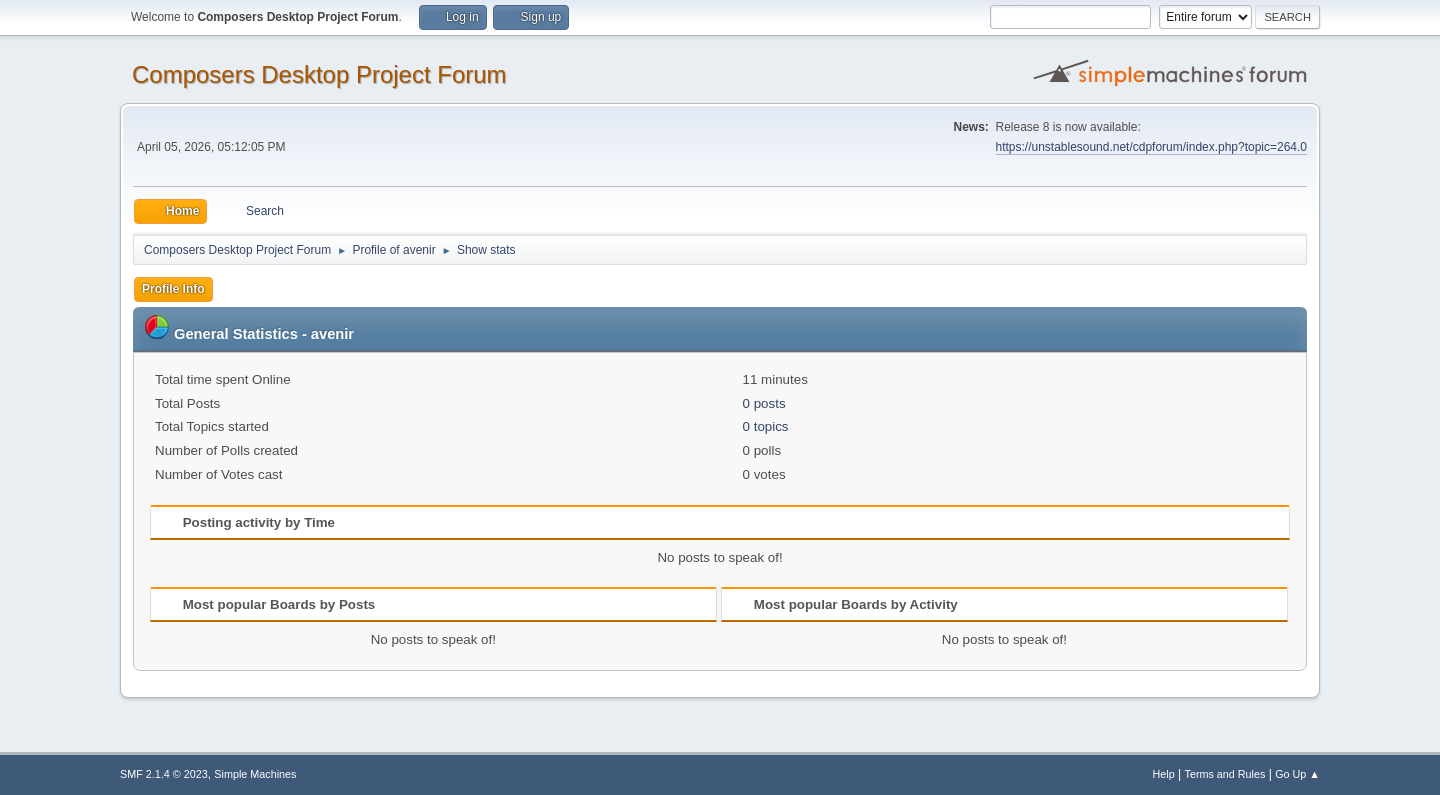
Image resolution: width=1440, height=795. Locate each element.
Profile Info (173, 289)
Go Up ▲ (1297, 774)
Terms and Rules (1225, 774)
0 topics (766, 426)
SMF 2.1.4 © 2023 (164, 774)
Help (1164, 774)
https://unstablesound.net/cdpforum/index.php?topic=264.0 (1151, 147)
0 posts (764, 403)
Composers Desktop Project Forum (319, 74)
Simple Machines (255, 774)
